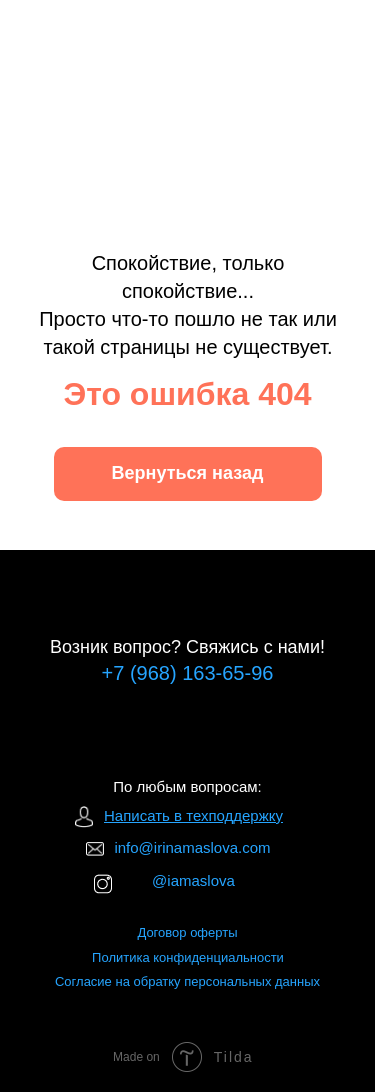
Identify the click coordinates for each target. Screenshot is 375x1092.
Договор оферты (187, 932)
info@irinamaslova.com (192, 847)
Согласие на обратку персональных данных (187, 981)
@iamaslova (193, 880)
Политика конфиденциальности (188, 957)
